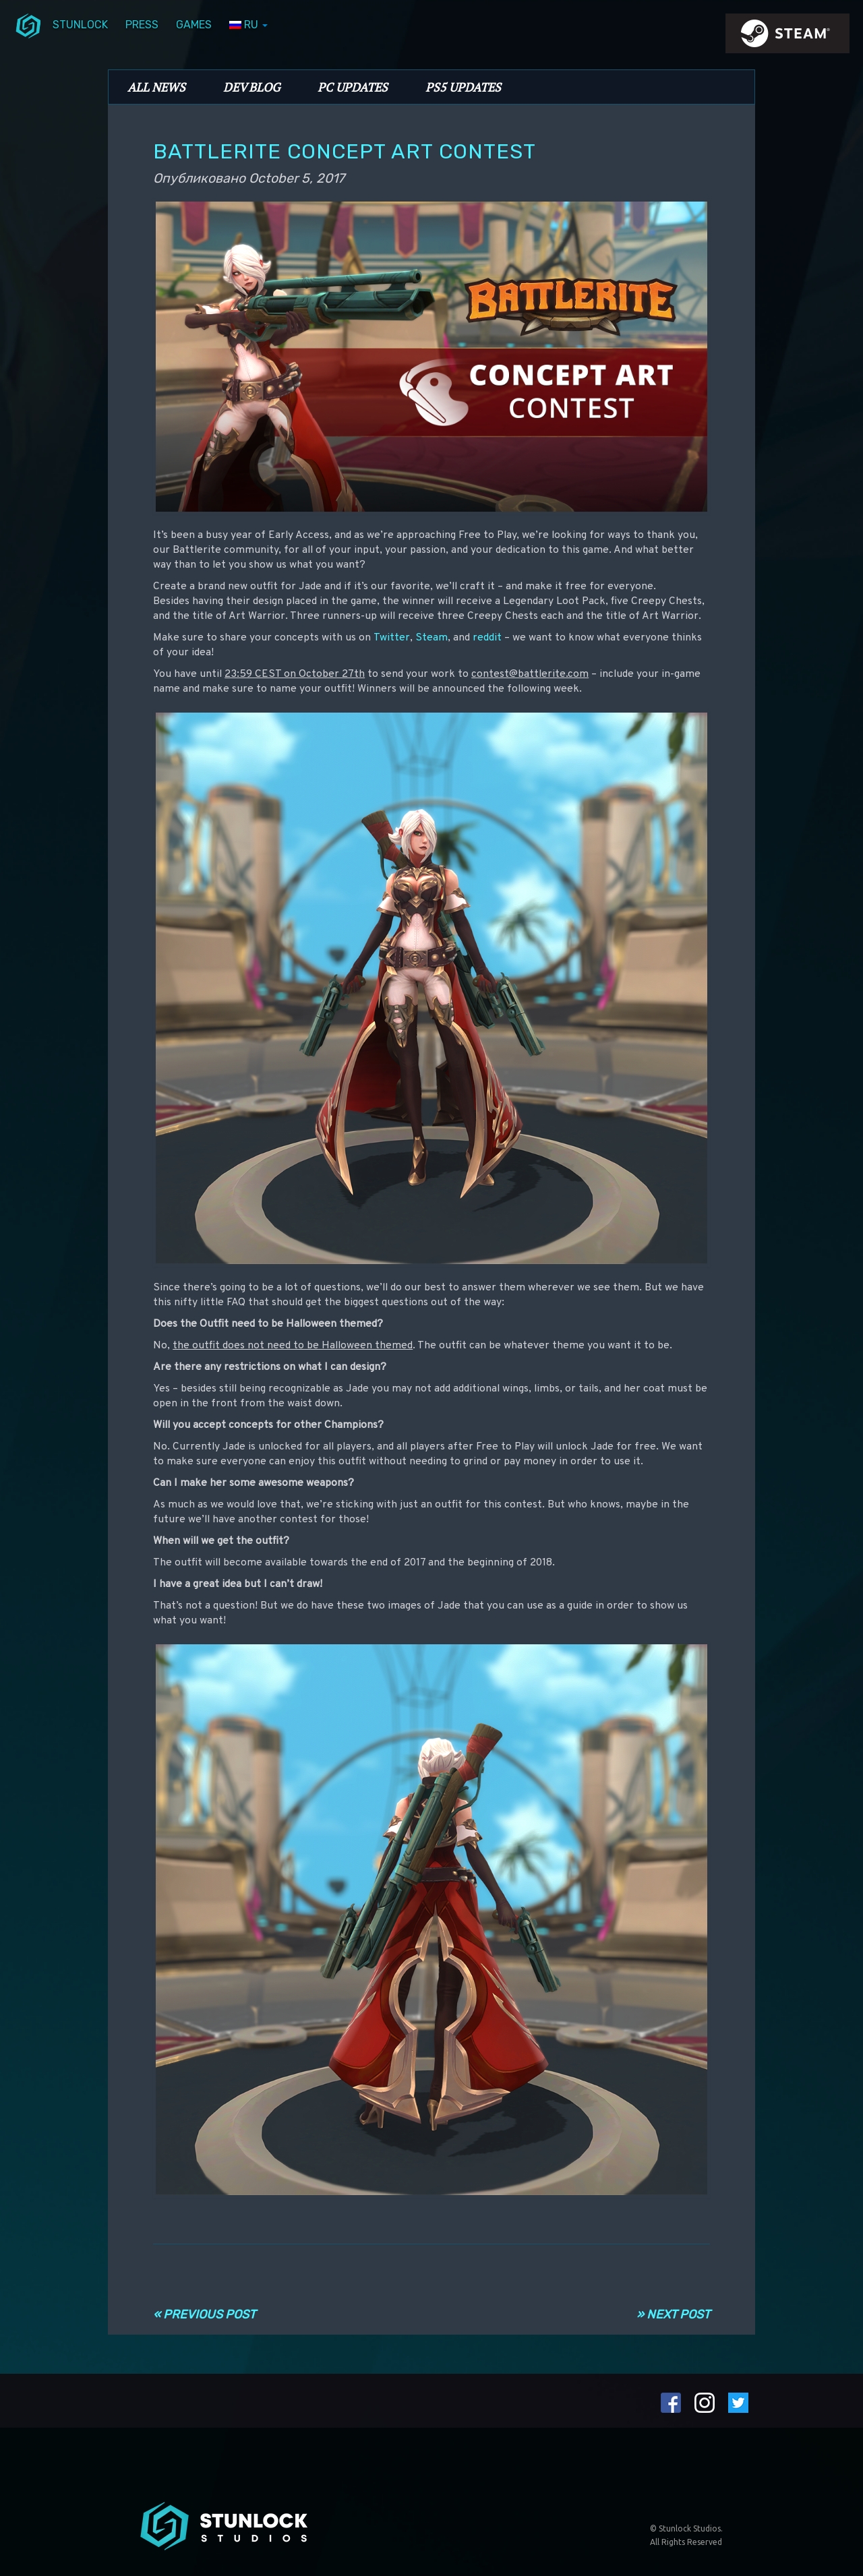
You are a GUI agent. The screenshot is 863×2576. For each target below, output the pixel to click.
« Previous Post (204, 2314)
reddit (487, 638)
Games (194, 24)
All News (156, 87)
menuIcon (28, 25)
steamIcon (786, 37)
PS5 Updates (463, 87)
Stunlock (80, 24)
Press (141, 24)
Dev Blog (251, 87)
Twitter (392, 638)
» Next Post (673, 2314)
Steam (431, 638)
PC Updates (353, 87)
